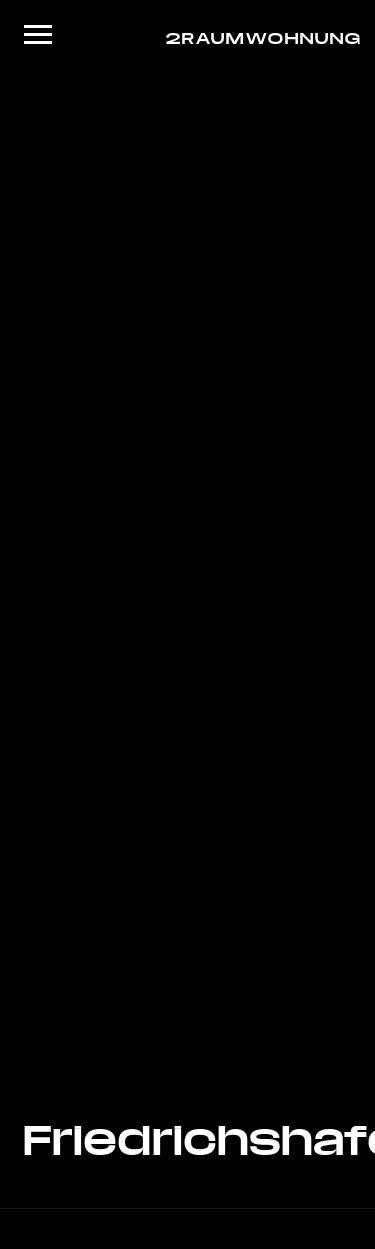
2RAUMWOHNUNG (258, 37)
